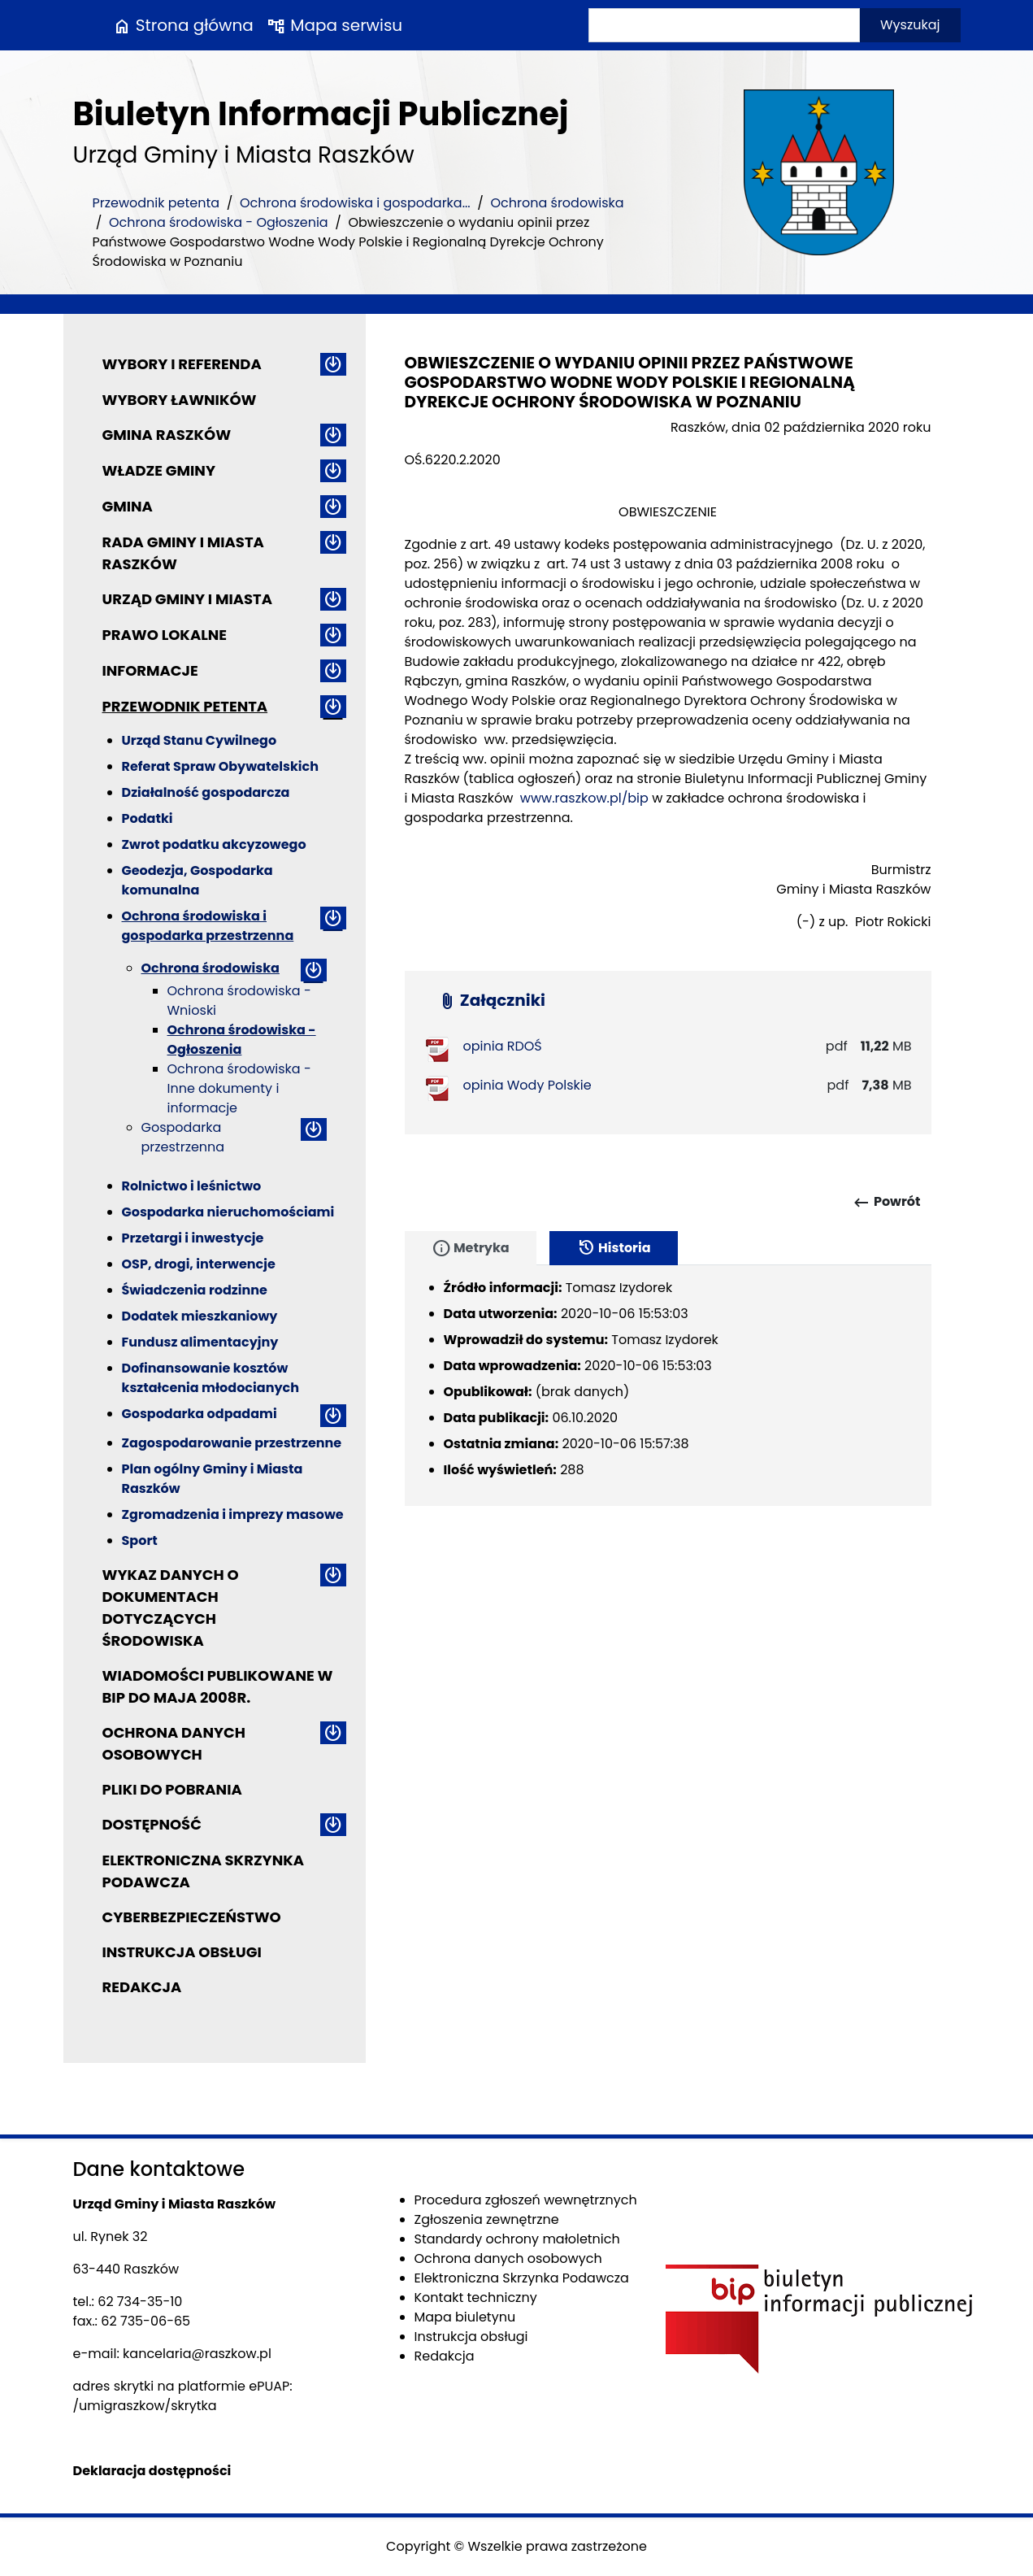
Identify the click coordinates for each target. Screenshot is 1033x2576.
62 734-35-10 (140, 2301)
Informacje (150, 670)
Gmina (127, 506)
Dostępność (152, 1824)
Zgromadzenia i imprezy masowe (233, 1514)
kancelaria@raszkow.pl (197, 2353)
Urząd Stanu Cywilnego (199, 740)
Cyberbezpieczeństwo (191, 1917)
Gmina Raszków (167, 434)
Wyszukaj (910, 24)
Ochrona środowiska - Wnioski (239, 1000)
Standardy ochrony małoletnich (517, 2239)
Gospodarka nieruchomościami (228, 1212)
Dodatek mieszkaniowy (200, 1316)
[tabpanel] (668, 1385)
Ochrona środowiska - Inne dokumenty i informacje (239, 1088)
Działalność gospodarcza (206, 792)
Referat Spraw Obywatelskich (220, 766)
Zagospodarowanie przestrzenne (232, 1443)
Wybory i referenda (182, 364)
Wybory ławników (179, 399)
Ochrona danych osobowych (173, 1743)
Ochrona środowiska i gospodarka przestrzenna (208, 926)
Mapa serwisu (334, 25)
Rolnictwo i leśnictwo (192, 1186)
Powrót (886, 1202)
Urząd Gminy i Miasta (187, 599)
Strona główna (183, 25)
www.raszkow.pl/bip (584, 798)
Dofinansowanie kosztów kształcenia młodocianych (211, 1378)
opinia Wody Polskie (527, 1085)
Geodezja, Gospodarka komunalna (197, 880)
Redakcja (142, 1987)
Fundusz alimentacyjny (200, 1342)
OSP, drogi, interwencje (199, 1264)
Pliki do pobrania (172, 1789)
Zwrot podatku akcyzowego (214, 844)
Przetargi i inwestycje (193, 1238)
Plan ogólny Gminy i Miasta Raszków (212, 1479)
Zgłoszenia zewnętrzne (487, 2219)
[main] (668, 675)
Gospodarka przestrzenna (183, 1137)
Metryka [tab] (471, 1248)
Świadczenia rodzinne (194, 1290)
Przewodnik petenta (156, 203)
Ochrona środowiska (556, 203)
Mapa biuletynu (465, 2317)
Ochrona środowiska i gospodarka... (355, 203)
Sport (140, 1540)
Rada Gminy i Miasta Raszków (183, 553)
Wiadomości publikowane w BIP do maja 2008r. (217, 1686)
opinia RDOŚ (502, 1046)
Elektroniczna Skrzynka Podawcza (203, 1871)
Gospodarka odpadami (199, 1413)
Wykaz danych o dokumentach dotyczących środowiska (170, 1607)
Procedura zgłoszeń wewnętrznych (526, 2200)
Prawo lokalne (165, 634)
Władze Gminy (158, 470)
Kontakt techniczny (476, 2297)
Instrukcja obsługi (182, 1952)
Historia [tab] (613, 1248)
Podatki (147, 818)
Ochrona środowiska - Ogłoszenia (218, 222)
